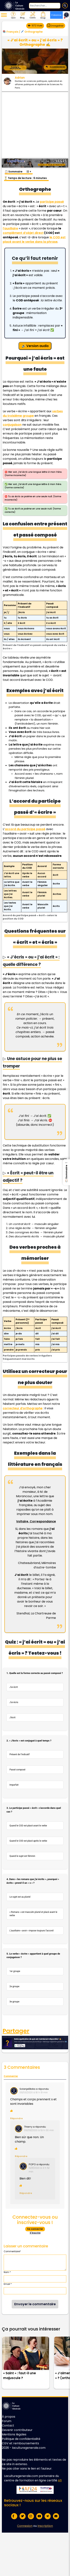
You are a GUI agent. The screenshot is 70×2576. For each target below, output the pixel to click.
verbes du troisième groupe (33, 413)
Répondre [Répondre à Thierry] (21, 2156)
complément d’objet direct (23, 233)
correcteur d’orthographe (23, 1408)
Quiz (13, 15)
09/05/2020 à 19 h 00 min (39, 2130)
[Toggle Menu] (4, 15)
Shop (42, 15)
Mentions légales (14, 2434)
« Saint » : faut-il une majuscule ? (19, 2375)
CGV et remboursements (20, 2443)
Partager (16, 2030)
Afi (60, 2480)
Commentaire (12, 2251)
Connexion (24, 2526)
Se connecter (35, 2228)
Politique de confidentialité (21, 2439)
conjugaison (12, 424)
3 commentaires (55, 67)
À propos (8, 2416)
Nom (7, 2272)
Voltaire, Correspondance (36, 1521)
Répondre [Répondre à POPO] (25, 2193)
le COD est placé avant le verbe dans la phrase (34, 239)
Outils (32, 15)
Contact (8, 2425)
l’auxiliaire (10, 228)
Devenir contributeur (17, 2430)
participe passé (52, 202)
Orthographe (34, 32)
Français (12, 32)
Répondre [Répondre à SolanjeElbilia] (16, 2118)
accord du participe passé (25, 829)
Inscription (45, 2526)
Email (8, 2284)
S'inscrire (35, 2232)
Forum (6, 2421)
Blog (22, 15)
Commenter (11, 2076)
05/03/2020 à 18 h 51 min (33, 2092)
